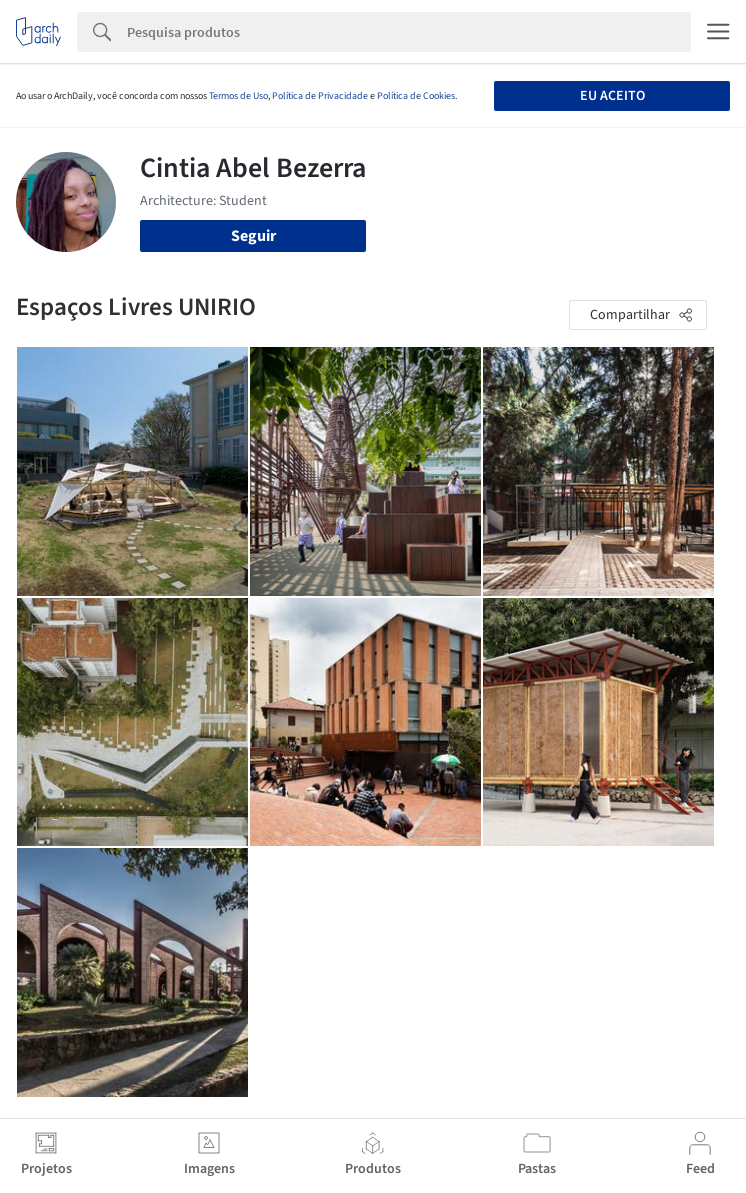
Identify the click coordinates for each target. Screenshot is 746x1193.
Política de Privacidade (320, 96)
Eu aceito (612, 96)
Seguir (253, 236)
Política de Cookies (416, 96)
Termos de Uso (238, 96)
